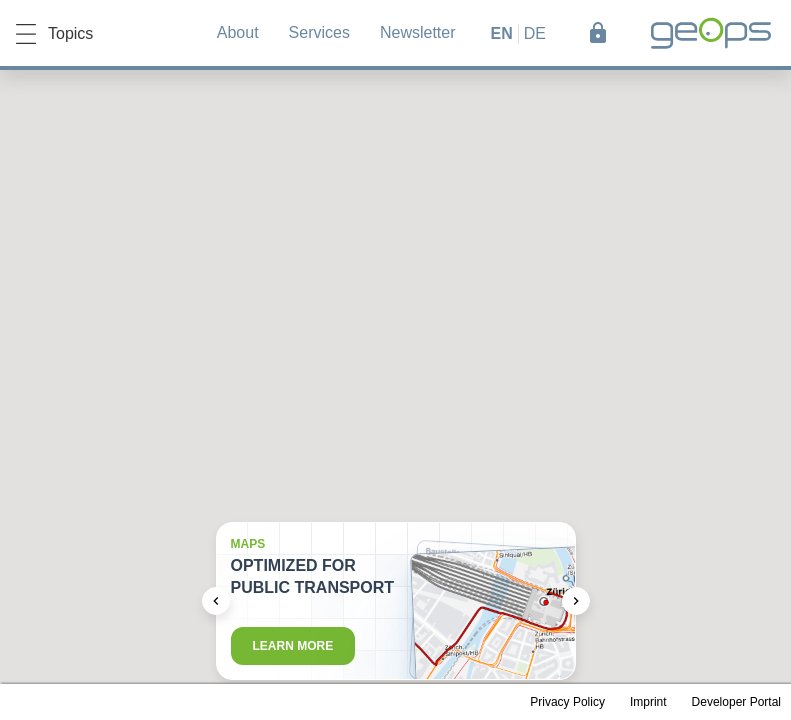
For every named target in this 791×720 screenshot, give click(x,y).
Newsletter (418, 32)
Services (319, 32)
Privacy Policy (567, 702)
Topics (54, 34)
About (238, 32)
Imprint (648, 702)
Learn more (293, 646)
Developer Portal (736, 702)
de (535, 33)
